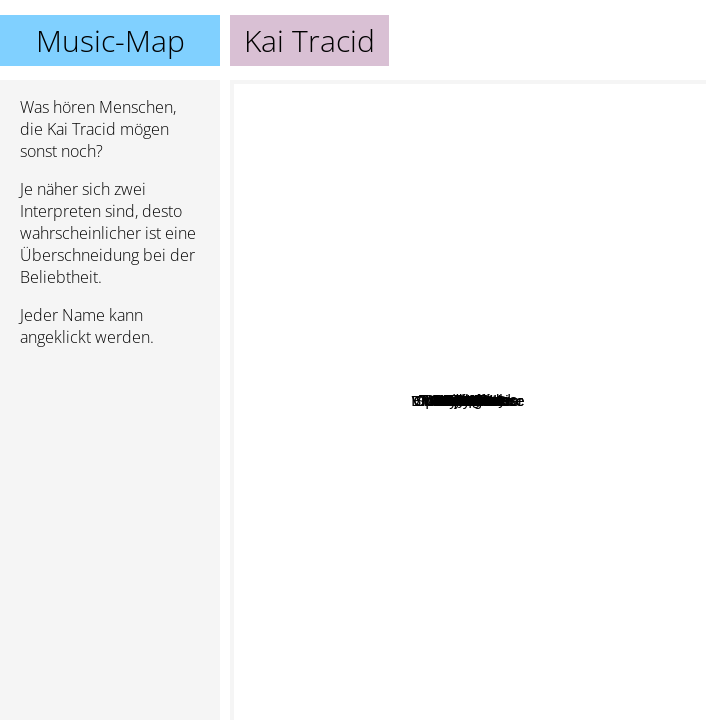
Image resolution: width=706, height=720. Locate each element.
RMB (369, 368)
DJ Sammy (564, 234)
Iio (650, 446)
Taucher (503, 399)
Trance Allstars (406, 455)
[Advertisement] (110, 469)
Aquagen (521, 536)
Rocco (526, 452)
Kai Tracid (468, 400)
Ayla (346, 614)
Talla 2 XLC (308, 369)
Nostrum (362, 281)
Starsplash (549, 333)
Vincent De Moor (377, 510)
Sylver (583, 267)
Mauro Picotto (423, 687)
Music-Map (110, 40)
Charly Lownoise (606, 537)
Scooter (625, 316)
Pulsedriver (369, 404)
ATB (603, 491)
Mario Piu (340, 326)
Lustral (283, 347)
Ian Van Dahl (559, 213)
